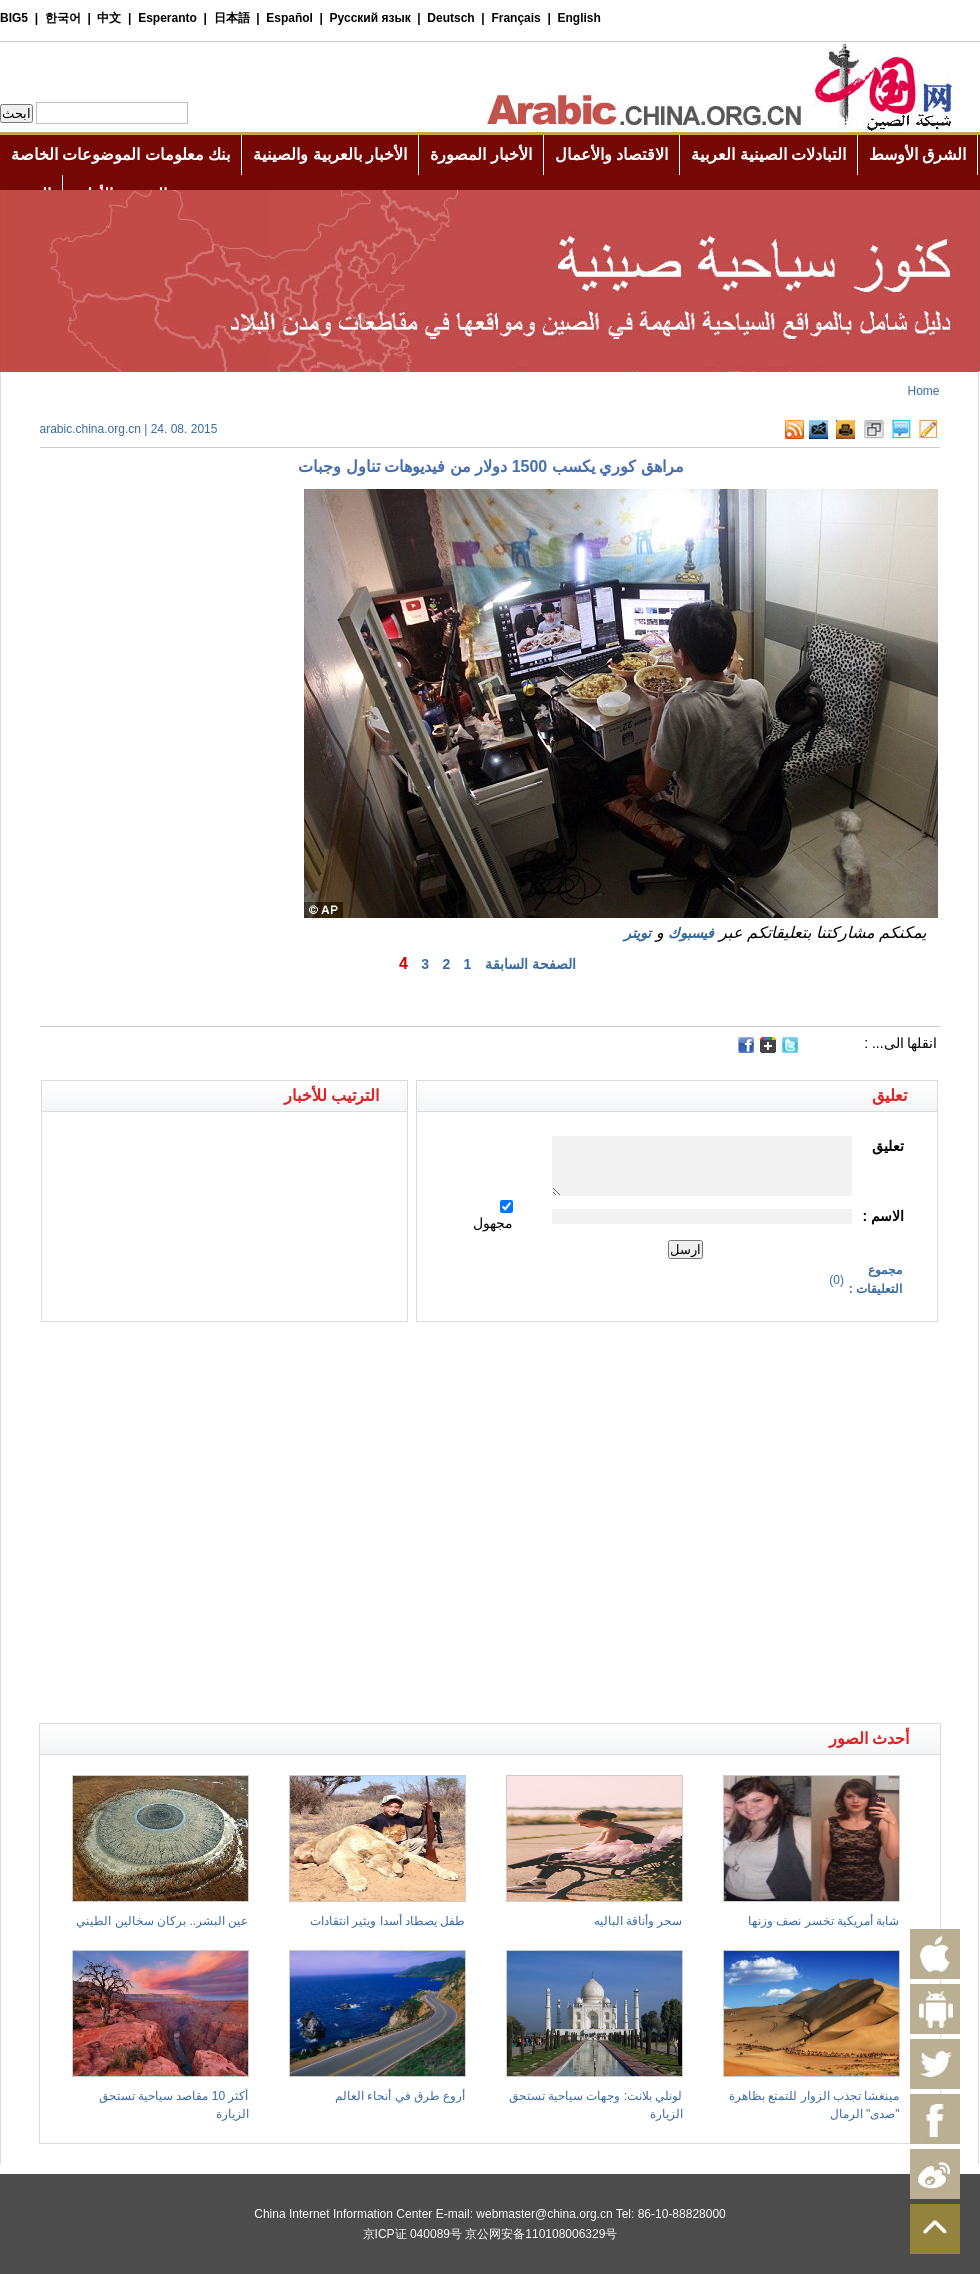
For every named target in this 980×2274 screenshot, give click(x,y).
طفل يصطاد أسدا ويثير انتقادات (387, 1921)
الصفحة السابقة (530, 964)
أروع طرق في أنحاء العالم (400, 2096)
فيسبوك (691, 933)
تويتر (637, 933)
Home (923, 391)
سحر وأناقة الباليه (638, 1921)
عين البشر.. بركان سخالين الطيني (162, 1921)
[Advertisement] (190, 1522)
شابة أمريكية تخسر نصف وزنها (823, 1921)
